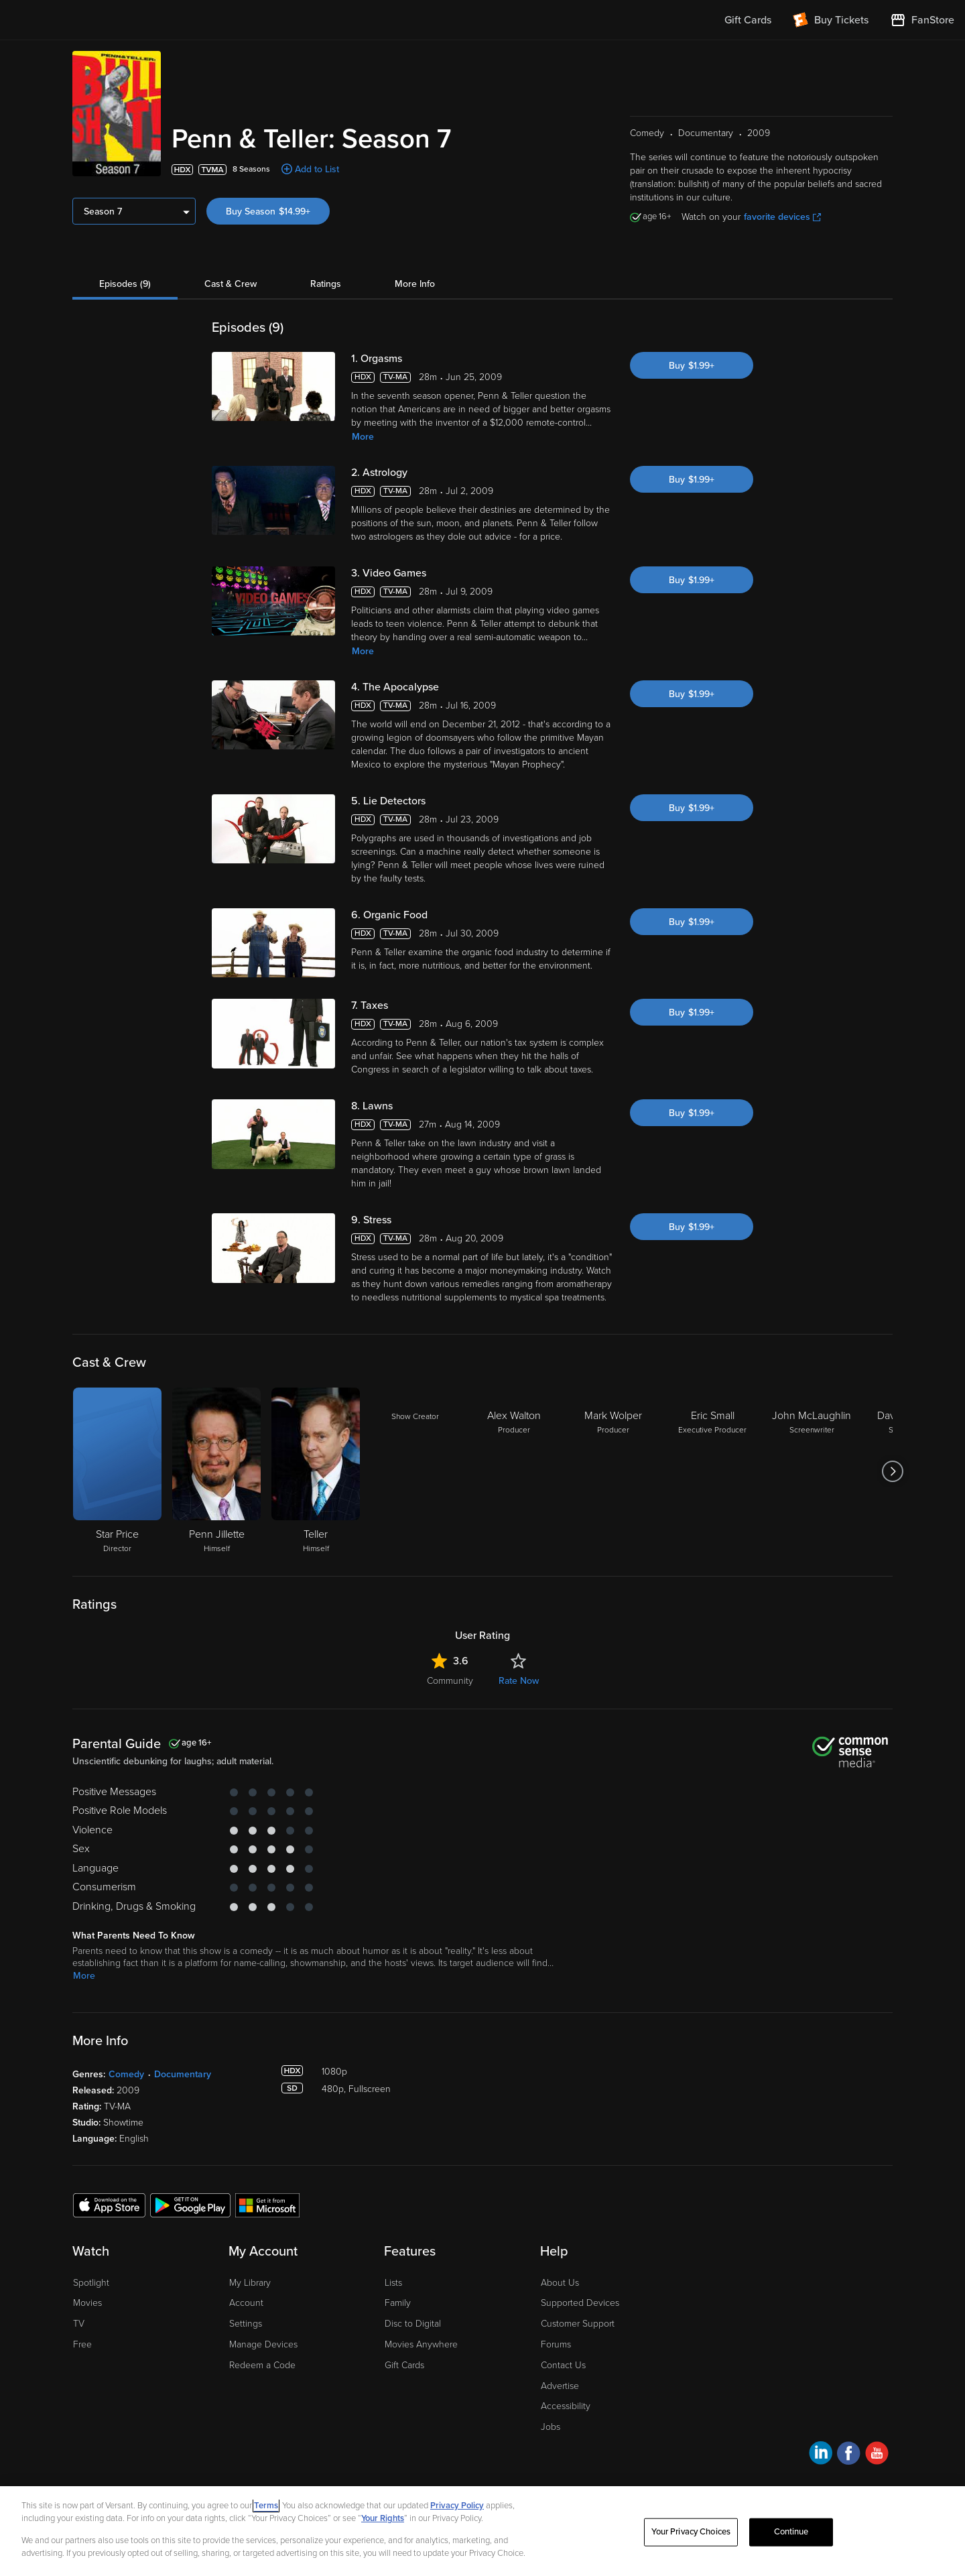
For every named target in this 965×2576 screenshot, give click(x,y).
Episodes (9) (125, 284)
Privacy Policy (457, 2505)
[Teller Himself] (316, 1471)
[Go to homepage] (93, 20)
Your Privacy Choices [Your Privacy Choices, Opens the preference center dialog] (690, 2531)
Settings (245, 2323)
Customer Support (578, 2323)
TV (78, 2323)
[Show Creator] (415, 1471)
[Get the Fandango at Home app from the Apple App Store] (109, 2205)
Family (398, 2303)
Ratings (325, 284)
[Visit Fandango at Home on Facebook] (848, 2455)
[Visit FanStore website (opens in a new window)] (922, 20)
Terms (266, 2505)
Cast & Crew (230, 284)
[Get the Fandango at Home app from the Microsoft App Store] (267, 2205)
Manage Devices (263, 2344)
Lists (393, 2282)
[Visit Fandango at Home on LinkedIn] (820, 2455)
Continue (791, 2531)
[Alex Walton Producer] (514, 1471)
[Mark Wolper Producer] (613, 1471)
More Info (415, 284)
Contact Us (563, 2365)
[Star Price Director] (117, 1471)
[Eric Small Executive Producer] (712, 1471)
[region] (482, 2531)
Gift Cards (404, 2365)
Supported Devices (580, 2303)
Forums (556, 2344)
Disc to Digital (413, 2323)
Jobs (550, 2427)
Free (82, 2344)
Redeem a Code (262, 2365)
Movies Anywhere (421, 2344)
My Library (250, 2282)
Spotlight (91, 2282)
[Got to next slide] (892, 1471)
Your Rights (382, 2518)
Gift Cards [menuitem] (747, 20)
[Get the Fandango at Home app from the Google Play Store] (190, 2205)
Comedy (126, 2074)
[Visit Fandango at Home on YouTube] (876, 2455)
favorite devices (782, 217)
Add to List (317, 169)
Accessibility (565, 2406)
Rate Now (519, 1680)
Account (246, 2303)
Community (450, 1680)
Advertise (560, 2386)
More (363, 436)
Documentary (182, 2074)
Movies (87, 2303)
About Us (560, 2282)
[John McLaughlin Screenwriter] (811, 1471)
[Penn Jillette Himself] (216, 1471)
